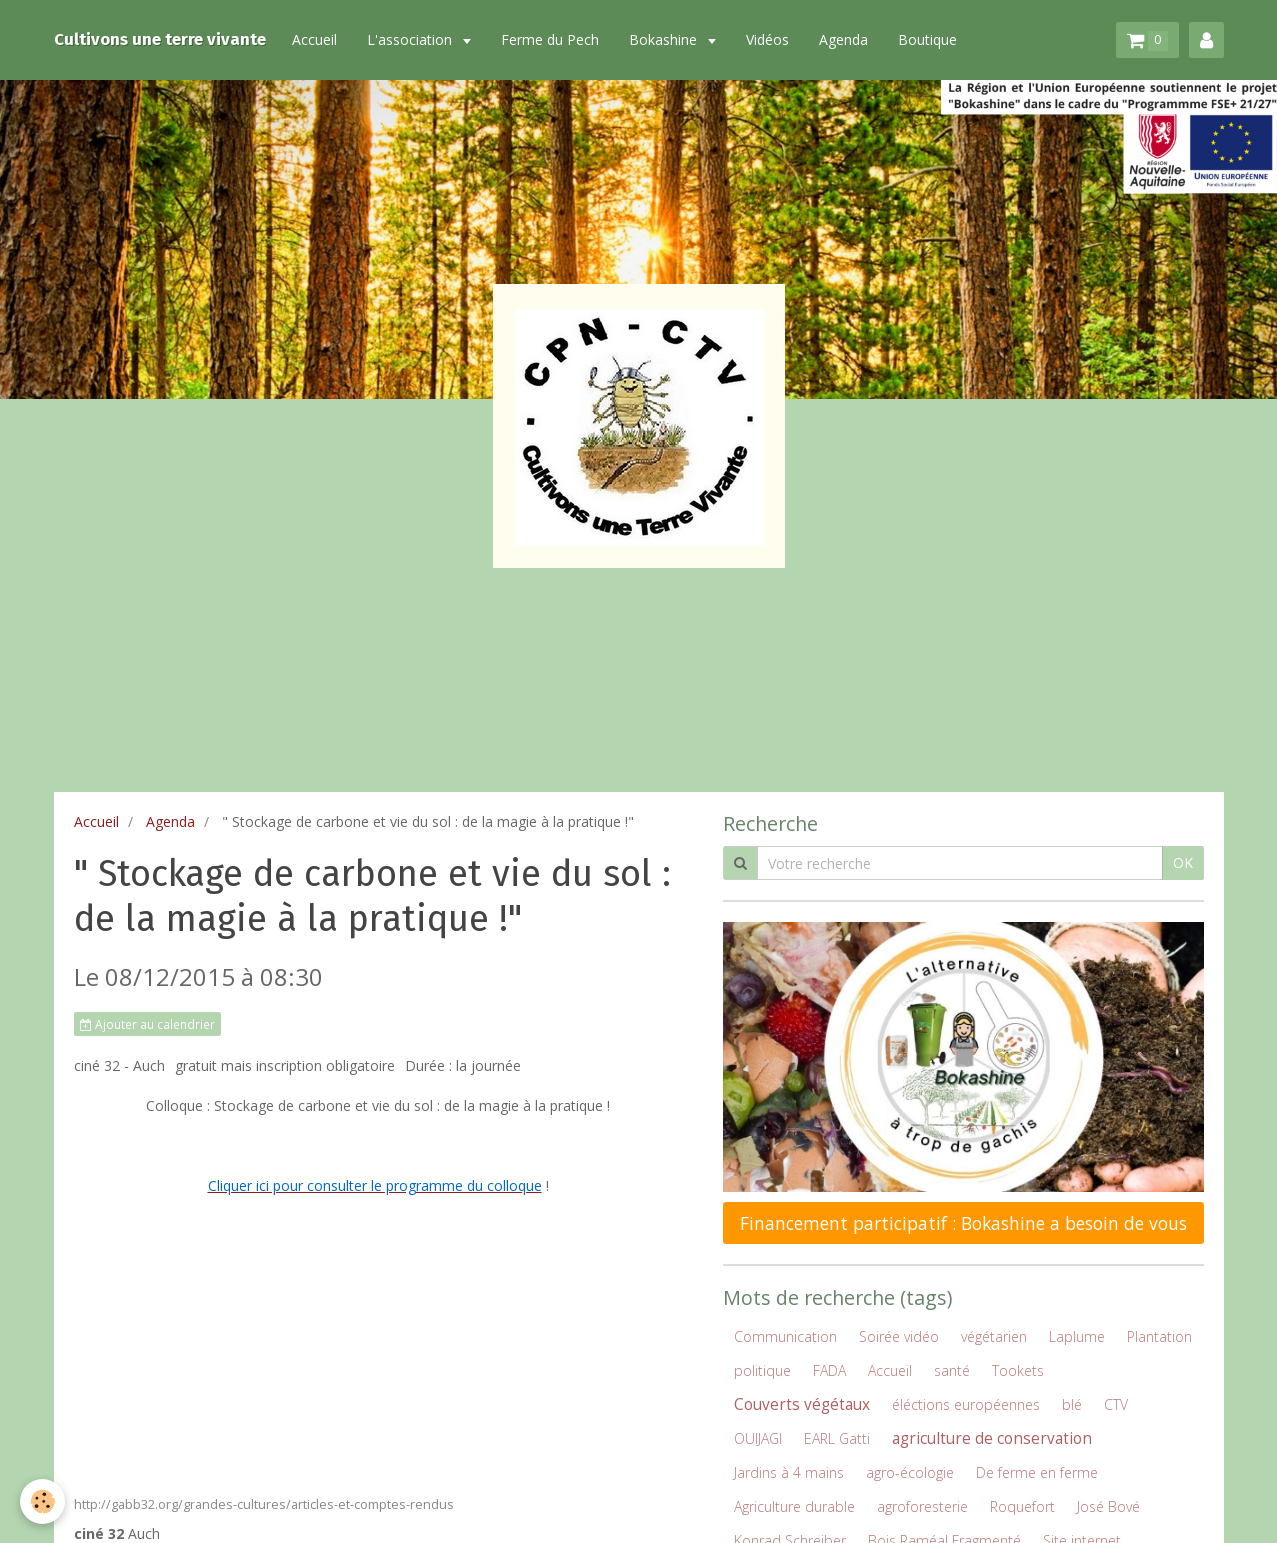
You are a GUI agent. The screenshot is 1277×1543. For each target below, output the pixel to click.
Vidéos (771, 39)
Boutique (931, 39)
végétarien (994, 1336)
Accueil (318, 39)
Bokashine (669, 39)
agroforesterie (922, 1506)
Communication (785, 1336)
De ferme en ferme (1037, 1472)
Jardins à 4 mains (789, 1472)
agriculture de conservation (992, 1438)
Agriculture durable (794, 1506)
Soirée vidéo (899, 1336)
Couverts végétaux (802, 1404)
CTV (1116, 1404)
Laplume (1077, 1336)
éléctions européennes (966, 1404)
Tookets (1018, 1370)
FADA (829, 1370)
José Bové (1108, 1506)
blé (1072, 1404)
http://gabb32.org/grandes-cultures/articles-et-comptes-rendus (264, 1504)
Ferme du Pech (554, 39)
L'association (415, 39)
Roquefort (1022, 1506)
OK (1183, 862)
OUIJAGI (758, 1438)
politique (762, 1370)
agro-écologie (910, 1472)
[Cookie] (42, 1501)
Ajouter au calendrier (147, 1024)
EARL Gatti (837, 1438)
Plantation (1159, 1336)
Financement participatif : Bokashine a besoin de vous (963, 1223)
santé (952, 1370)
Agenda (847, 39)
